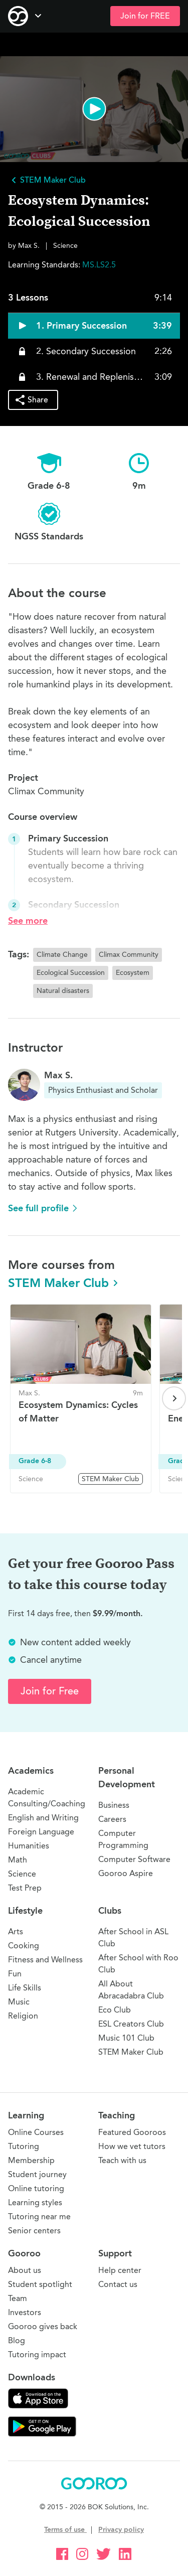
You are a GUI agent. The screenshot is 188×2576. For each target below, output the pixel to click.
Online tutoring (36, 2188)
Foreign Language (41, 1831)
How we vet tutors (131, 2146)
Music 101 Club (126, 2038)
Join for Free (50, 1691)
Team (17, 2298)
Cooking (23, 1945)
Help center (119, 2270)
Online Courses (36, 2132)
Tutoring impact (37, 2354)
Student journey (37, 2174)
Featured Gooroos (132, 2132)
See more (28, 920)
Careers (112, 1819)
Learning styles (35, 2202)
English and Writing (43, 1817)
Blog (16, 2340)
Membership (31, 2160)
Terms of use (65, 2529)
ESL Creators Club (131, 2024)
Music (19, 2002)
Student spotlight (40, 2284)
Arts (15, 1931)
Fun (15, 1973)
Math (17, 1860)
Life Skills (24, 1987)
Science (22, 1874)
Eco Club (114, 2010)
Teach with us (122, 2160)
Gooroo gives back (42, 2326)
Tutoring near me (39, 2216)
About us (24, 2270)
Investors (24, 2312)
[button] (94, 109)
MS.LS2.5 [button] (99, 264)
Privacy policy (121, 2529)
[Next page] (174, 1398)
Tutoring (23, 2146)
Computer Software (134, 1859)
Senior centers (34, 2230)
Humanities (28, 1845)
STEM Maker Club (64, 1282)
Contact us (117, 2284)
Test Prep (25, 1888)
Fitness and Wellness (45, 1959)
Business (113, 1805)
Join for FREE (145, 16)
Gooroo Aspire (125, 1873)
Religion (23, 2016)
